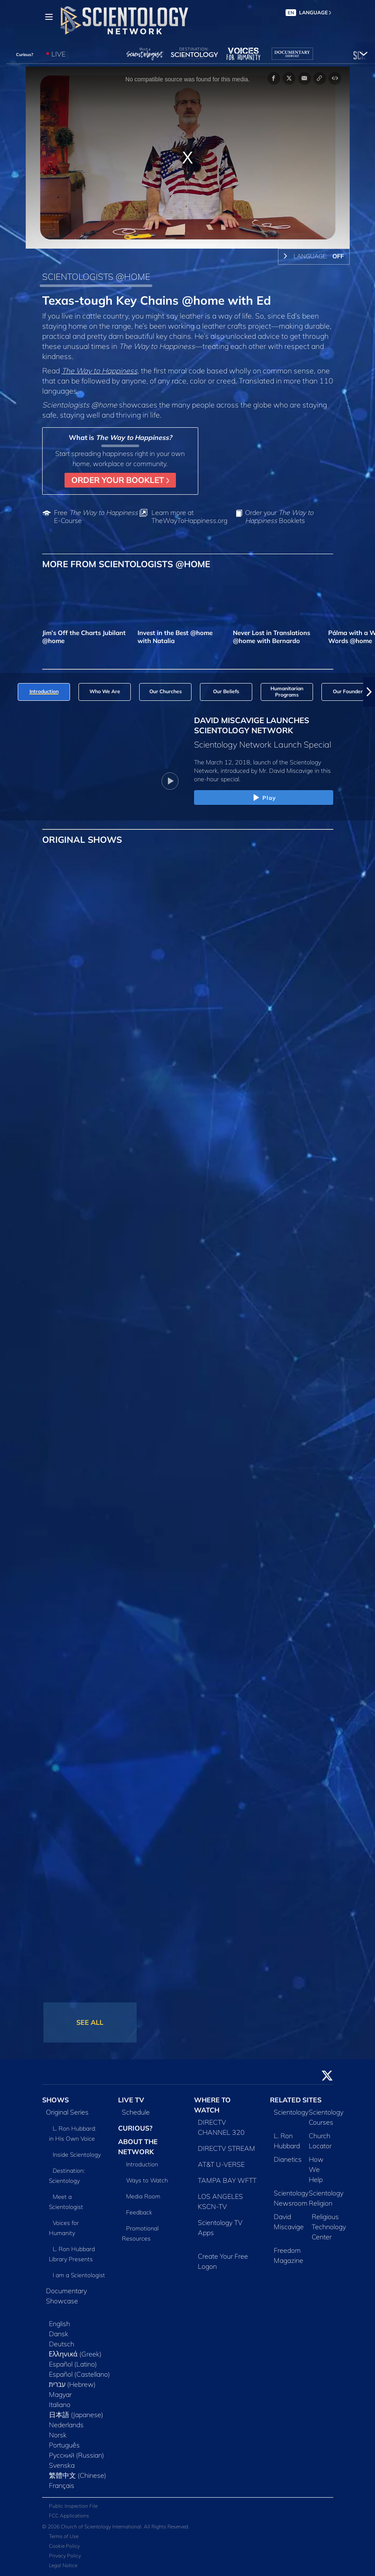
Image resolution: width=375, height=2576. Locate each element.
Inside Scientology (77, 2154)
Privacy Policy (65, 2555)
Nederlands (66, 2425)
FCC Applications (69, 2515)
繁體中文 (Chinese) (77, 2475)
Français (61, 2485)
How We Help (316, 2169)
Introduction (142, 2164)
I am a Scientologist (79, 2275)
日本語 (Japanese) (76, 2414)
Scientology (291, 2112)
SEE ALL (89, 2022)
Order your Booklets (279, 517)
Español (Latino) (73, 2364)
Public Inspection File (73, 2506)
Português (64, 2445)
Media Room (143, 2196)
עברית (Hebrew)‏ (72, 2384)
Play (263, 798)
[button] (369, 692)
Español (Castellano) (79, 2374)
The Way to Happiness (100, 370)
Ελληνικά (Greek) (75, 2354)
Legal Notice (63, 2565)
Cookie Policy (64, 2546)
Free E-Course (96, 517)
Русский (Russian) (76, 2455)
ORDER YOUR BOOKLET (120, 480)
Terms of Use (63, 2536)
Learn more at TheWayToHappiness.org (189, 517)
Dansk (58, 2333)
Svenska (62, 2465)
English (59, 2323)
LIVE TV (131, 2100)
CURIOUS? (135, 2128)
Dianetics (288, 2159)
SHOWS (55, 2100)
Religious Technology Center (329, 2226)
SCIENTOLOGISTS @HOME (96, 276)
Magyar (60, 2394)
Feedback (139, 2212)
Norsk (58, 2435)
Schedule (136, 2112)
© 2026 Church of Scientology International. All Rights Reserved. (115, 2526)
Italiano (59, 2404)
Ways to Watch (147, 2180)
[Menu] (49, 16)
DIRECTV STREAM (226, 2148)
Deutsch (61, 2344)
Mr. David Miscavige (286, 771)
